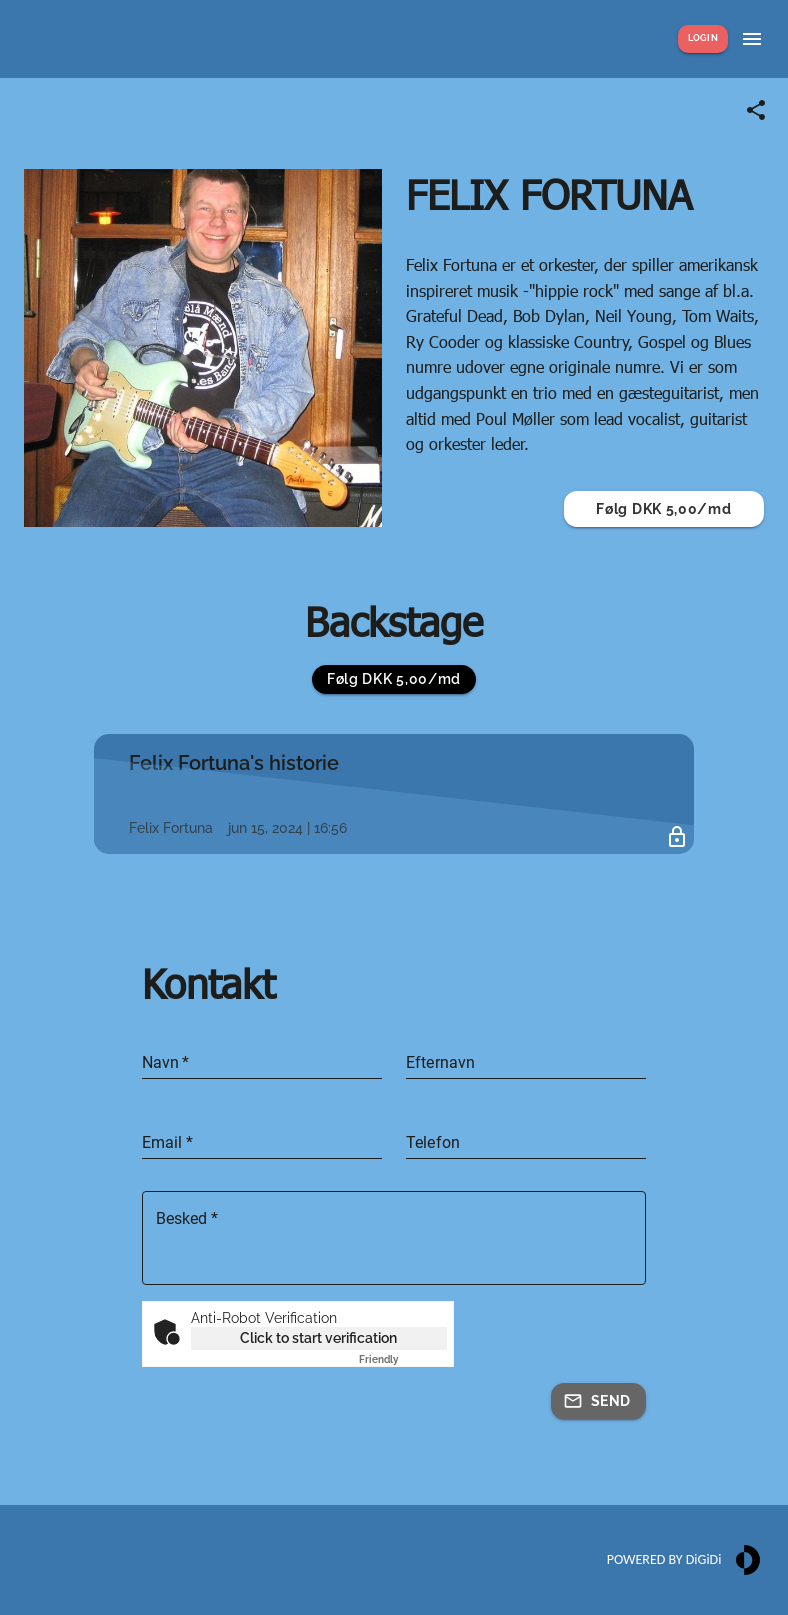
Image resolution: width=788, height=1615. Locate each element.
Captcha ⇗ (403, 1359)
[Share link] (756, 110)
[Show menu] (752, 39)
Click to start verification (318, 1338)
